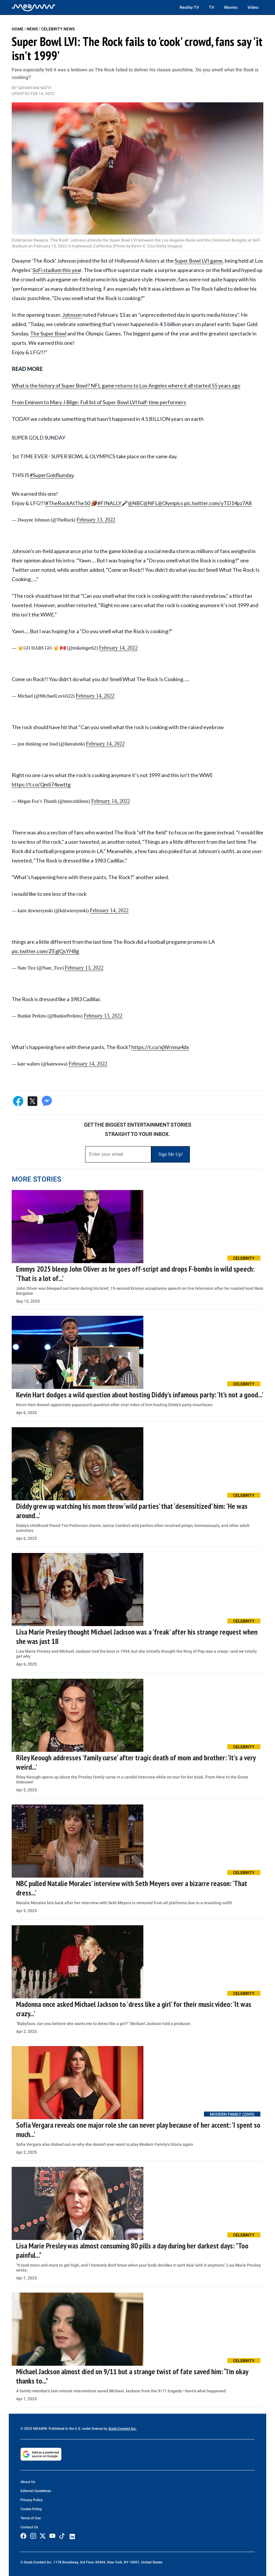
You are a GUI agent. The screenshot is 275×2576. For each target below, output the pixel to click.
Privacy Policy (31, 2500)
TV (211, 7)
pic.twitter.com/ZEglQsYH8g (45, 951)
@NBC (135, 503)
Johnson (72, 314)
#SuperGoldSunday (51, 475)
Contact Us (29, 2527)
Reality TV (189, 7)
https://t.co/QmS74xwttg (41, 784)
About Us (27, 2482)
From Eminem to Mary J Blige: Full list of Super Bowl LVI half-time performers (99, 402)
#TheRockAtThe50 (67, 503)
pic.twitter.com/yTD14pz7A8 (218, 503)
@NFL (150, 503)
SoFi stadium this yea (56, 270)
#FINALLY (109, 503)
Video (253, 7)
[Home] (34, 7)
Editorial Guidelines (35, 2491)
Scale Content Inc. (122, 2429)
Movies (231, 7)
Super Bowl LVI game (199, 260)
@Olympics (170, 503)
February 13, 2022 (96, 520)
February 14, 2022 (118, 648)
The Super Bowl (48, 333)
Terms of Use (30, 2518)
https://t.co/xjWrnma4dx (160, 1047)
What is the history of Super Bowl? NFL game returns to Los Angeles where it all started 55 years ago (126, 385)
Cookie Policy (31, 2509)
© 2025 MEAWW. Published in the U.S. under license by (64, 2429)
